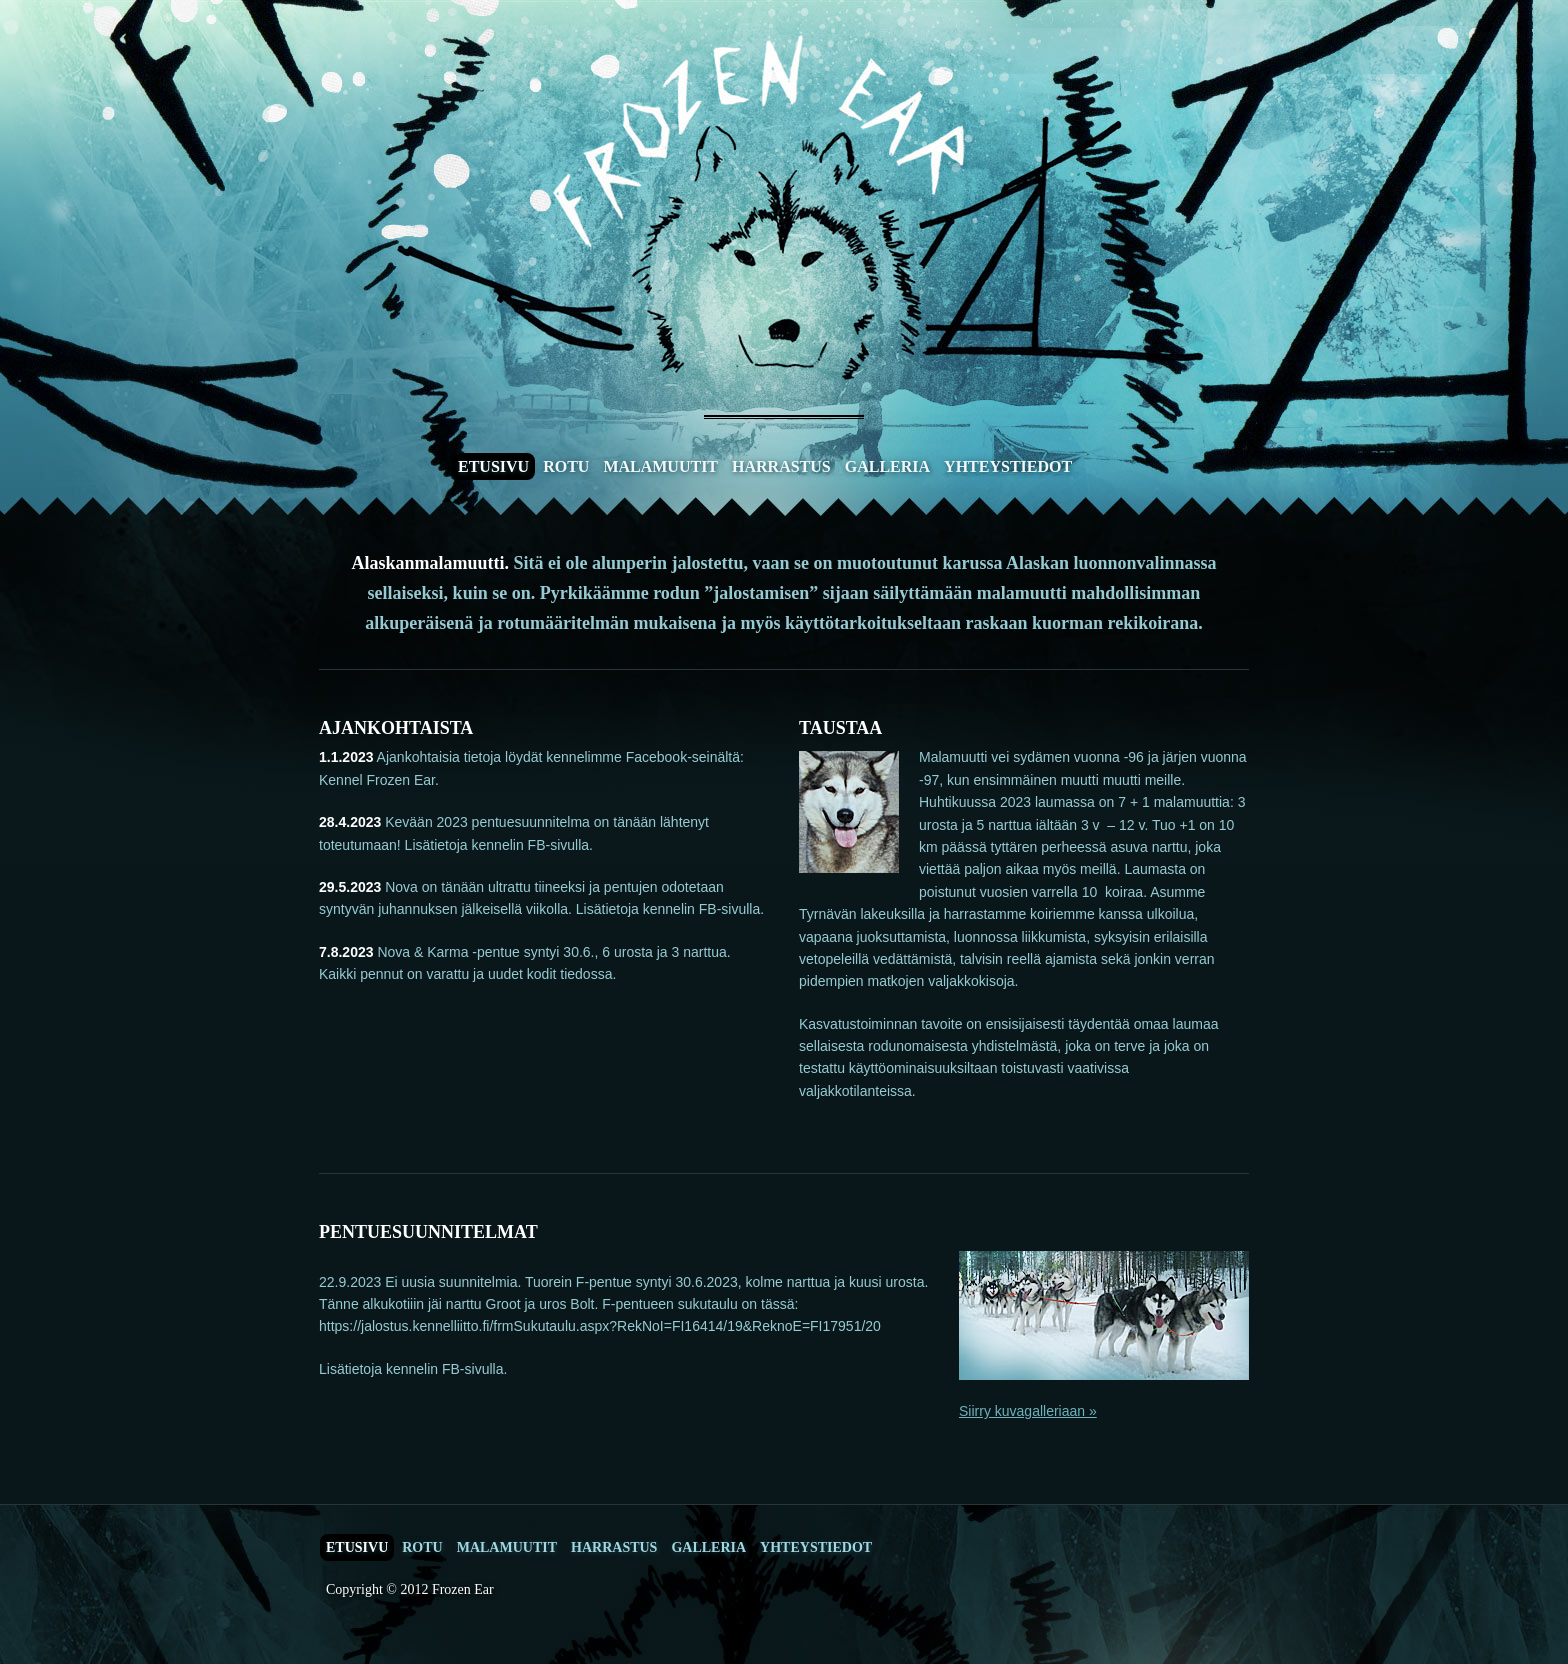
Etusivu (493, 466)
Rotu (566, 466)
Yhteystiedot (1008, 466)
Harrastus (781, 466)
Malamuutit (660, 466)
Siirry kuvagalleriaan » (1028, 1411)
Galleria (887, 466)
